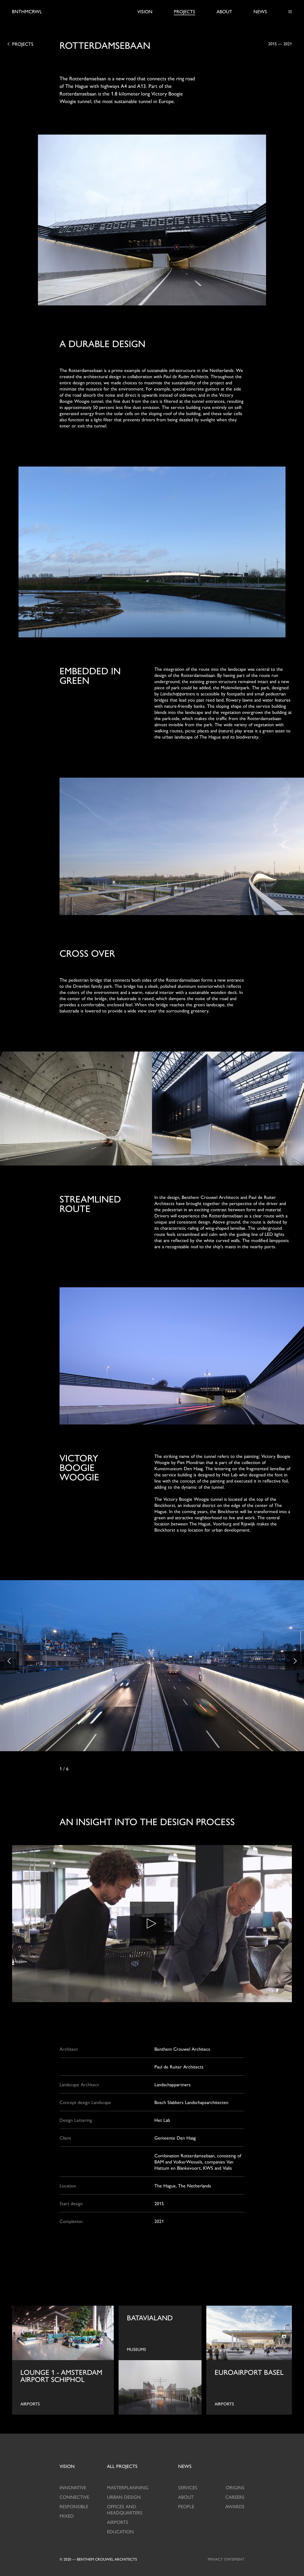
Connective (74, 2496)
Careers (234, 2496)
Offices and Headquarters (125, 2509)
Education (120, 2531)
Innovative (73, 2487)
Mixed (67, 2515)
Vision (144, 11)
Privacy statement (226, 2559)
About (224, 11)
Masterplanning (127, 2487)
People (186, 2506)
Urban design (124, 2496)
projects (122, 2466)
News (260, 11)
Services (187, 2487)
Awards (234, 2506)
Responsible (74, 2506)
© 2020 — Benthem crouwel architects (98, 2559)
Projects (184, 11)
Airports (117, 2521)
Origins (235, 2487)
